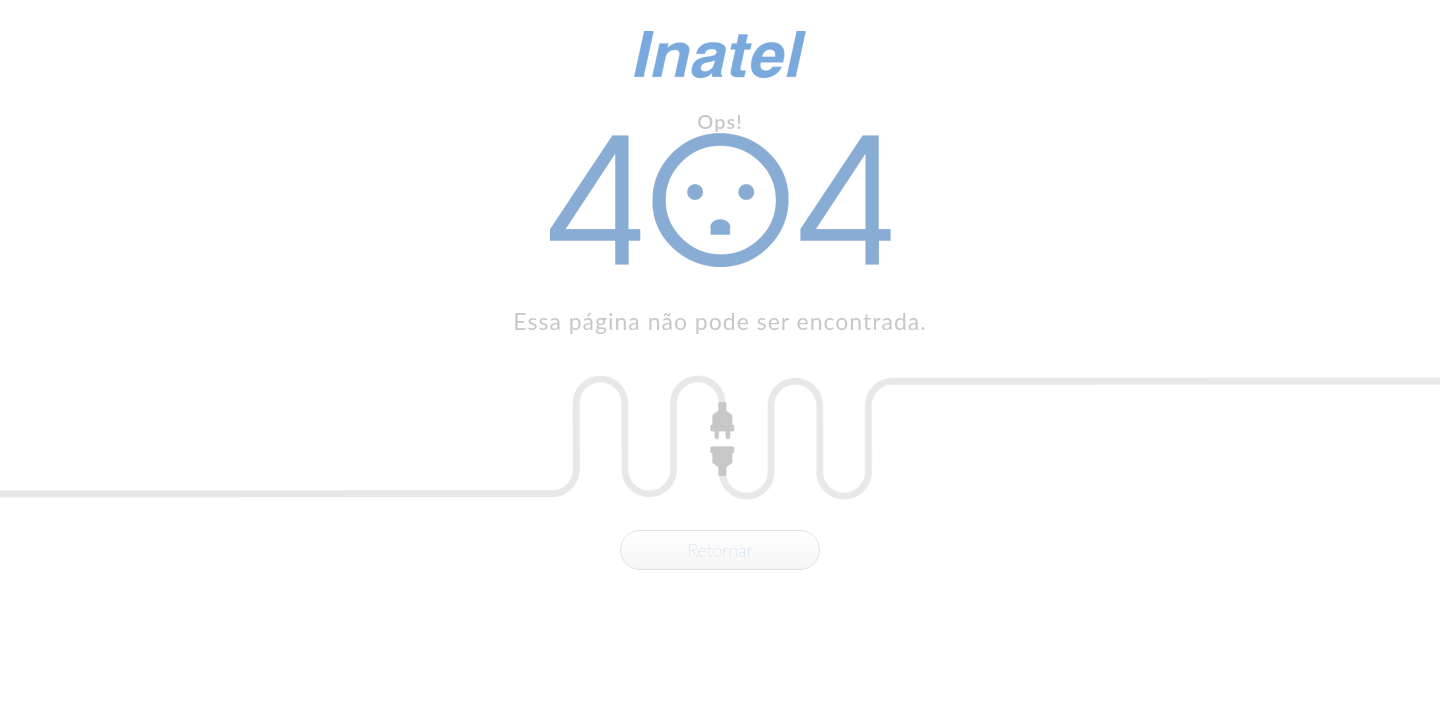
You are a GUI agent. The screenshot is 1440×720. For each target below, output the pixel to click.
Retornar (719, 550)
